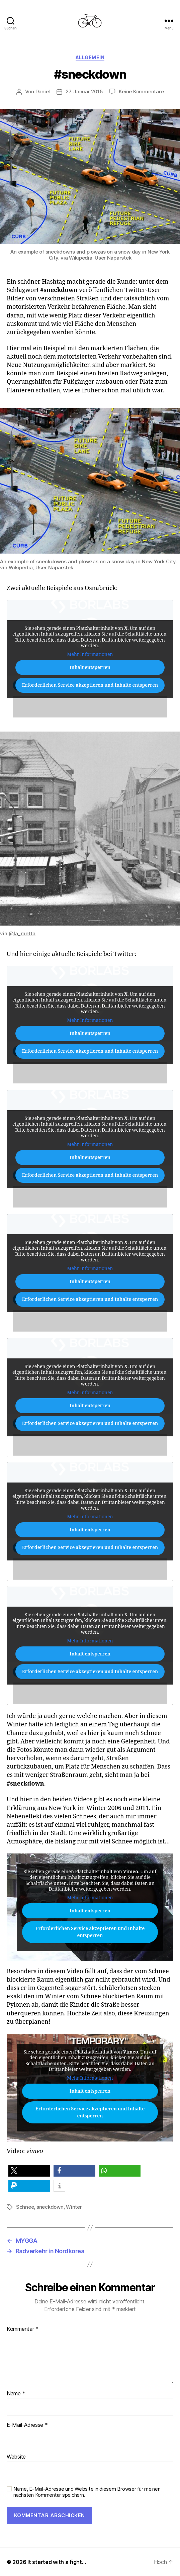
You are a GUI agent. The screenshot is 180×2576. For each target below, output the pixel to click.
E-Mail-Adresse (27, 2425)
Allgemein (90, 57)
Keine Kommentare (141, 91)
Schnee (25, 2207)
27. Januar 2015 (84, 91)
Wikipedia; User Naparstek (41, 567)
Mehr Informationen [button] (90, 654)
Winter (74, 2207)
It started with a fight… (56, 2562)
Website (16, 2457)
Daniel (42, 91)
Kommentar (22, 2329)
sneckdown (50, 2207)
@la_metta (22, 933)
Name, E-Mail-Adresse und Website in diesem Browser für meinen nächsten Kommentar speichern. (87, 2492)
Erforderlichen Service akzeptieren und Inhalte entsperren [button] (90, 685)
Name (16, 2394)
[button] (29, 2171)
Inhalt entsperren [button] (90, 667)
